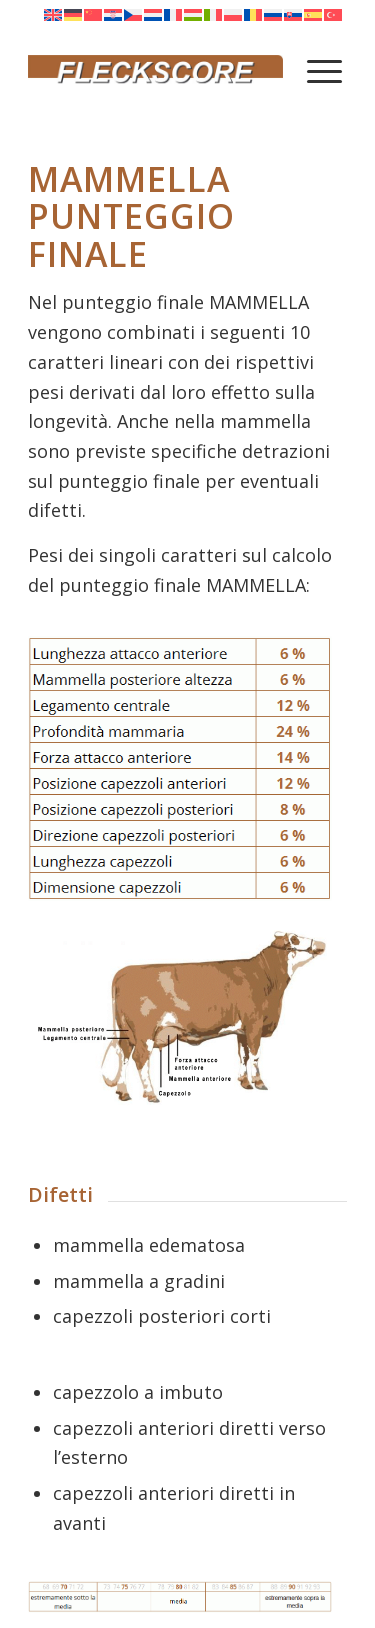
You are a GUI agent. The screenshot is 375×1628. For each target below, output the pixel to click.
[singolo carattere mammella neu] (180, 768)
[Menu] (324, 70)
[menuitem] (324, 70)
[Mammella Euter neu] (180, 1017)
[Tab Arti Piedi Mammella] (180, 1596)
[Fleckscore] (155, 70)
